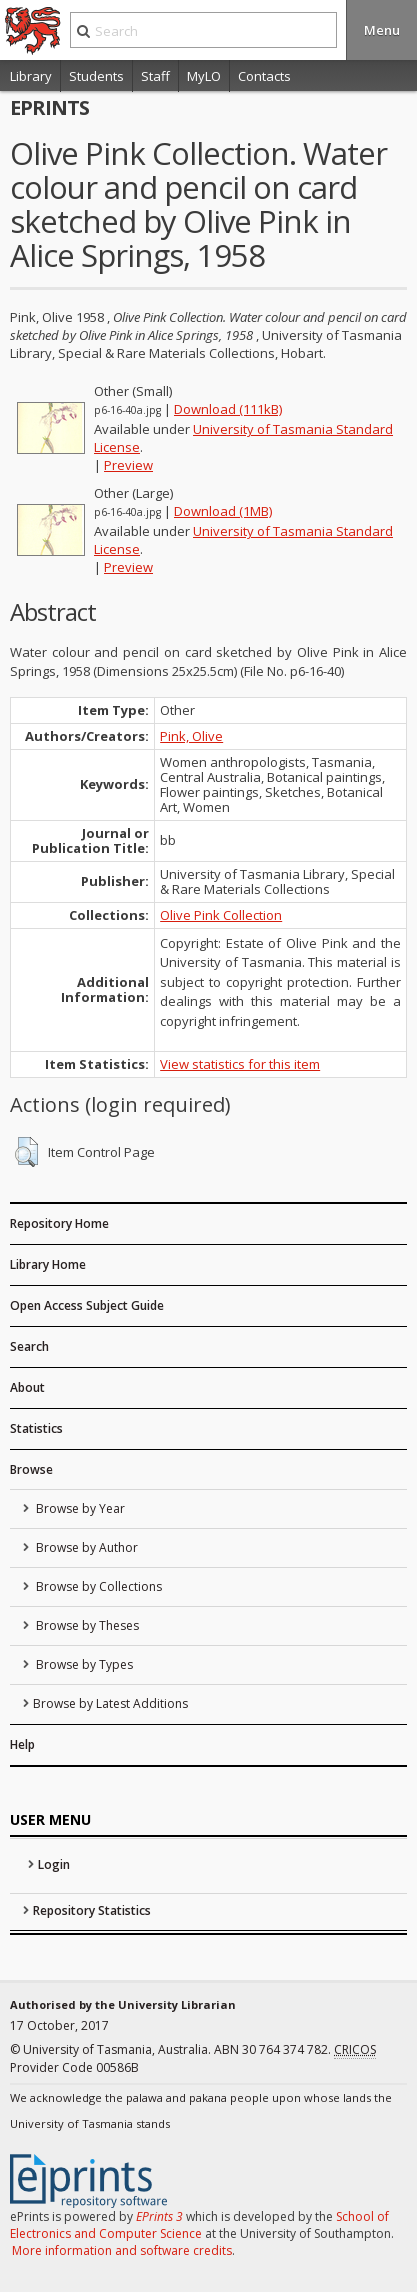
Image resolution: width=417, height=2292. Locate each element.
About (27, 1387)
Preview (128, 465)
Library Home (48, 1264)
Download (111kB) (228, 409)
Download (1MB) (223, 511)
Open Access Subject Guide (87, 1305)
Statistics (36, 1428)
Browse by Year (79, 1508)
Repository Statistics (92, 1910)
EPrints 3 (159, 2216)
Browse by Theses (86, 1625)
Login (54, 1864)
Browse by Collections (97, 1586)
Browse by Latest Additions (110, 1703)
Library (31, 76)
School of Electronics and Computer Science (199, 2225)
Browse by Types (83, 1664)
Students (96, 76)
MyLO (204, 76)
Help (22, 1744)
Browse (31, 1469)
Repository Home (59, 1223)
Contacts (264, 76)
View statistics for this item (240, 1064)
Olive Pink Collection (221, 915)
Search (29, 1346)
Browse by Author (85, 1547)
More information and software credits (122, 2250)
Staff (155, 76)
